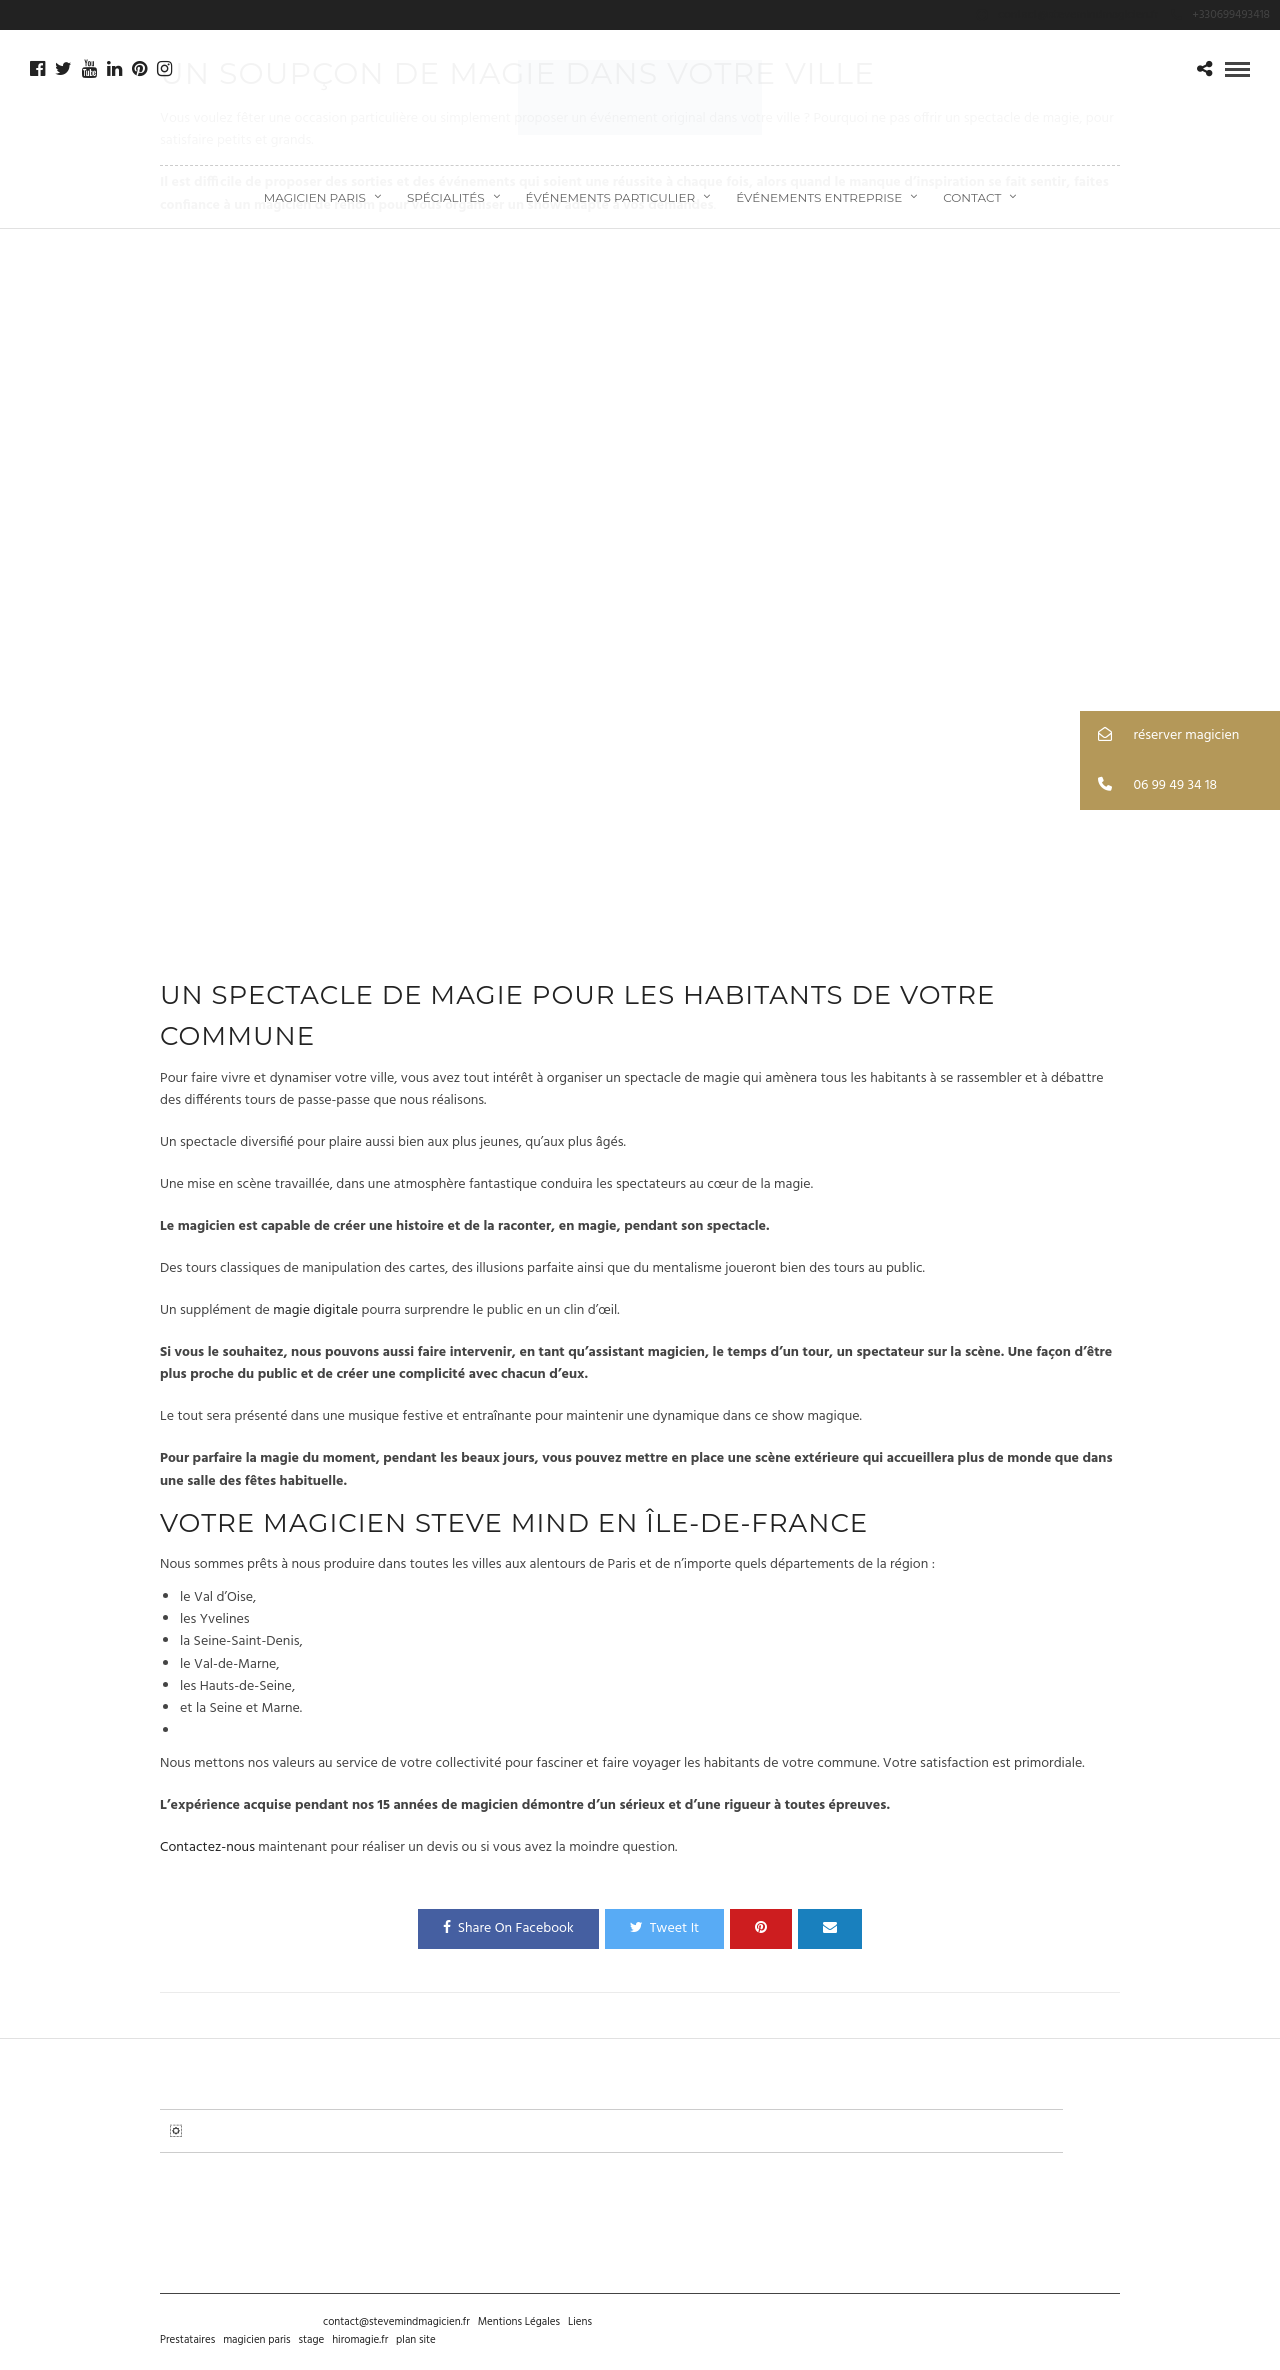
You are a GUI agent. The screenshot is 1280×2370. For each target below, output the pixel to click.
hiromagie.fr (360, 2340)
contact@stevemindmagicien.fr (396, 2322)
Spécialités (446, 197)
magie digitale (315, 1310)
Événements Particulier (611, 197)
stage (311, 2340)
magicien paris (256, 2340)
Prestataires (187, 2340)
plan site (416, 2340)
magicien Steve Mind (426, 1523)
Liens (580, 2322)
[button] (1180, 735)
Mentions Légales (519, 2322)
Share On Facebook (508, 1928)
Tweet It (665, 1928)
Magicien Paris (315, 197)
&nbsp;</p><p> (640, 597)
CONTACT (972, 197)
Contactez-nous (207, 1847)
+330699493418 (1220, 15)
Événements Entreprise (819, 197)
